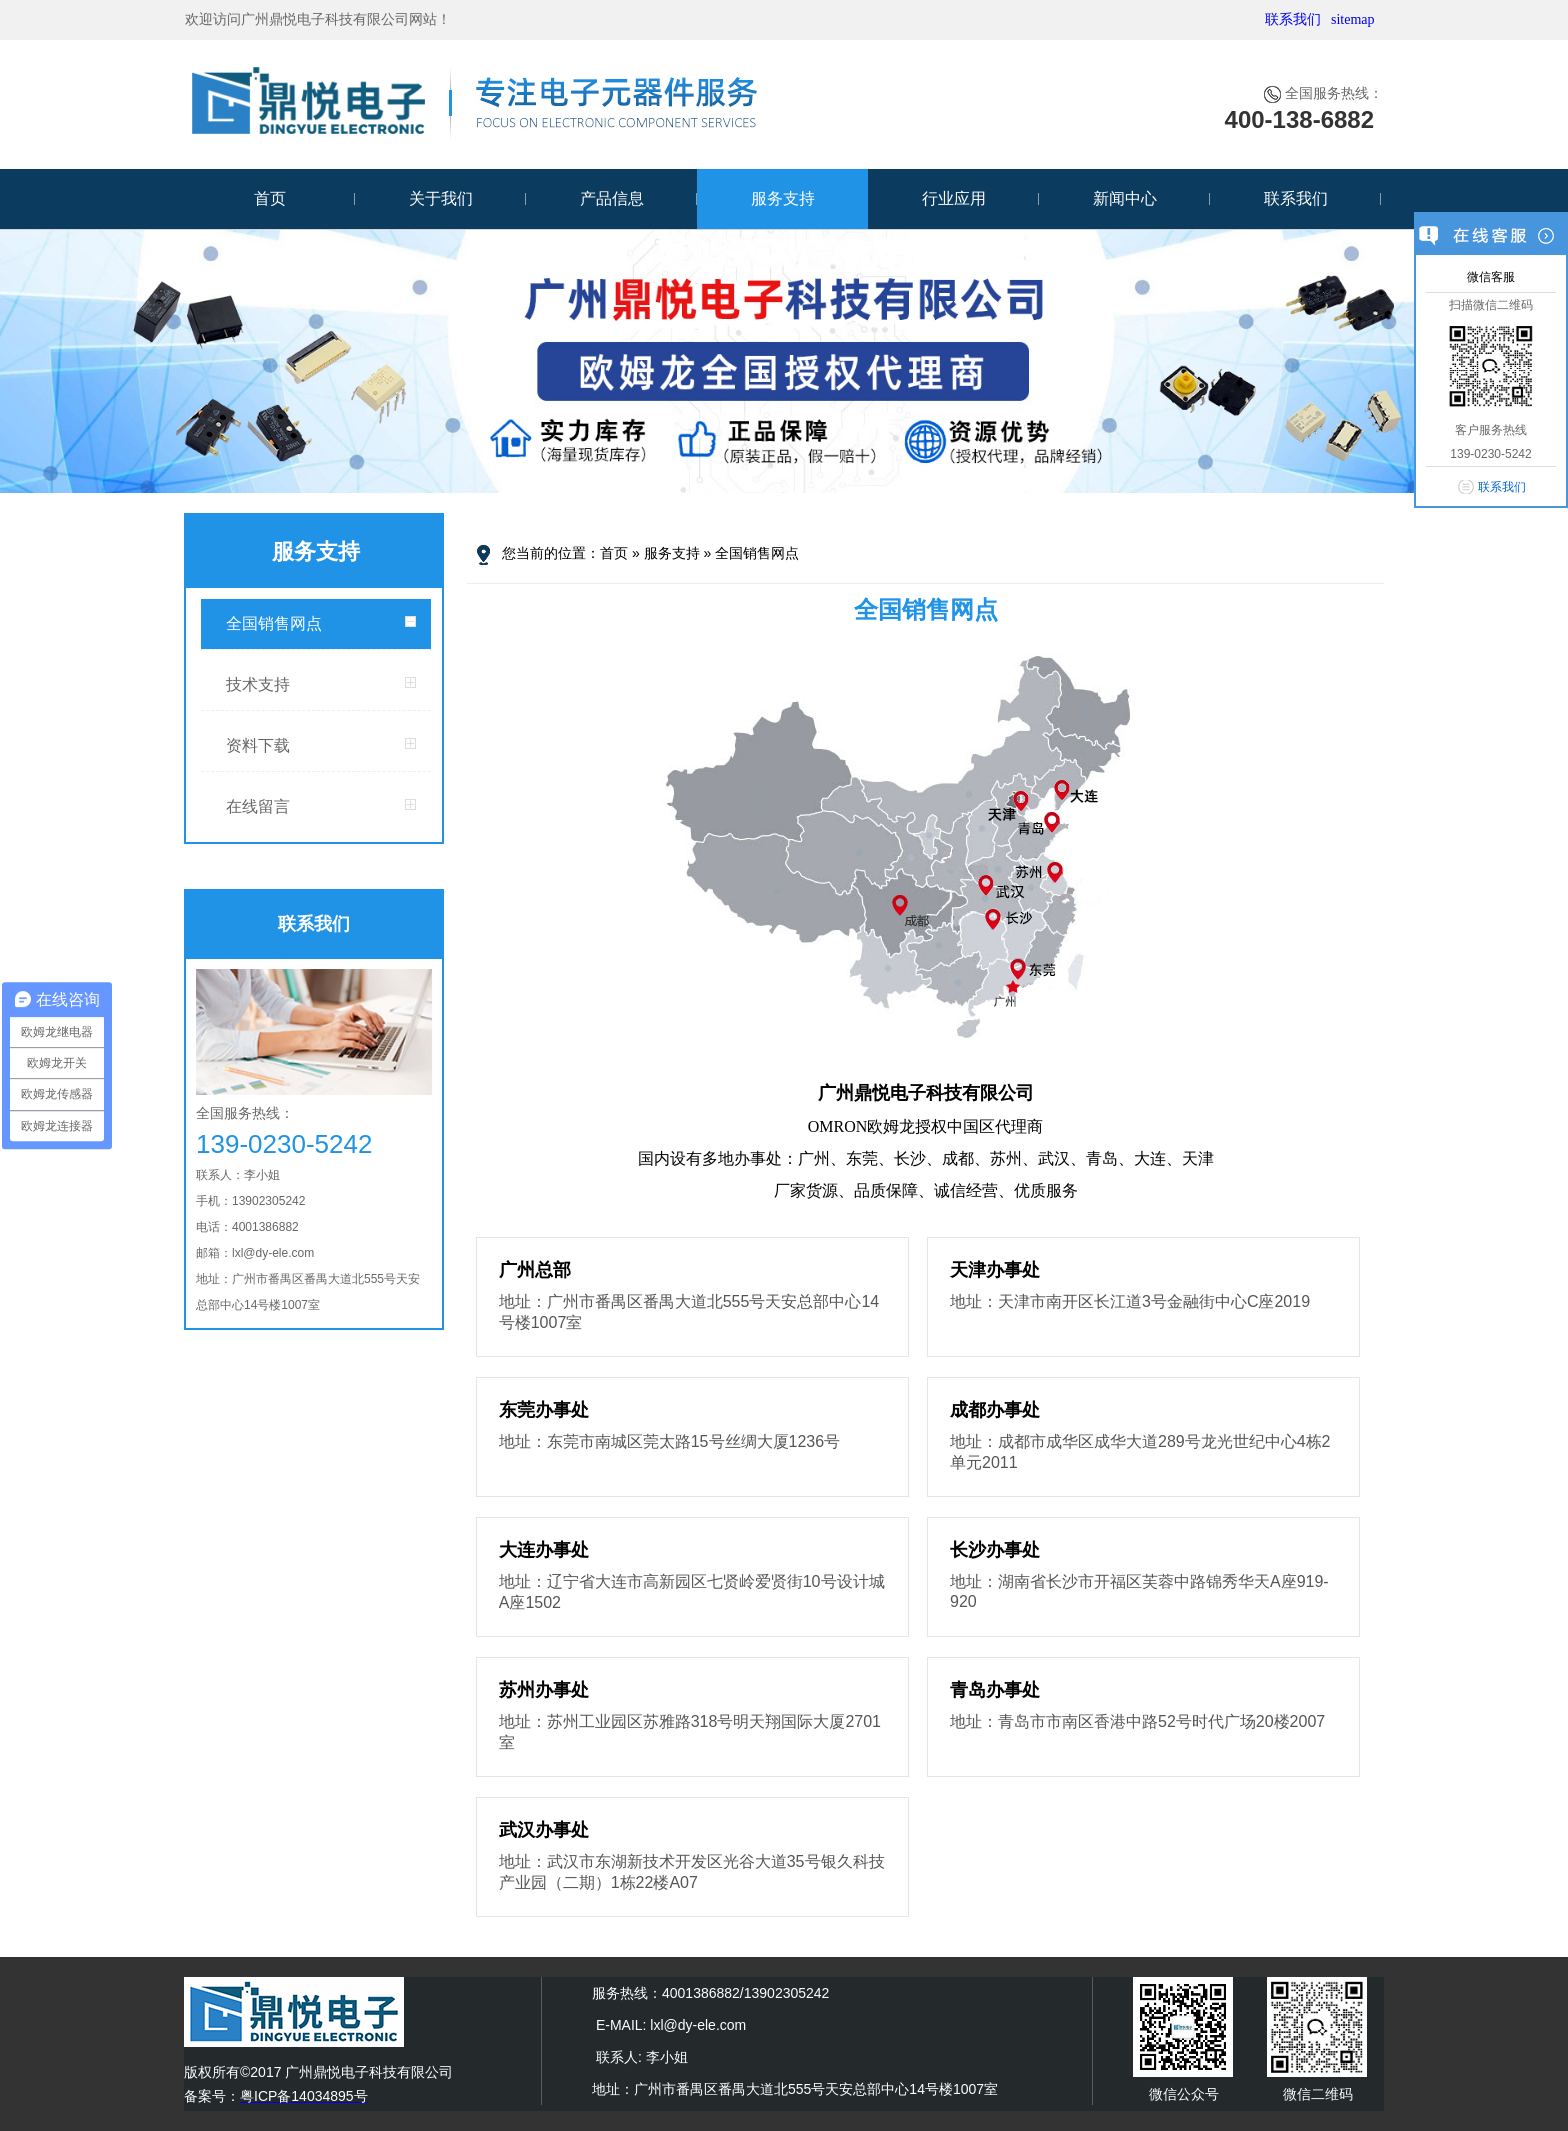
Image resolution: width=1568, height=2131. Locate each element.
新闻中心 (1125, 198)
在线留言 (258, 806)
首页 (270, 198)
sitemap (1353, 19)
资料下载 (258, 745)
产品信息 (612, 198)
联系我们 (1293, 19)
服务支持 (783, 198)
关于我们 (441, 198)
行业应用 (954, 198)
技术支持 (258, 684)
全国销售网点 (274, 623)
